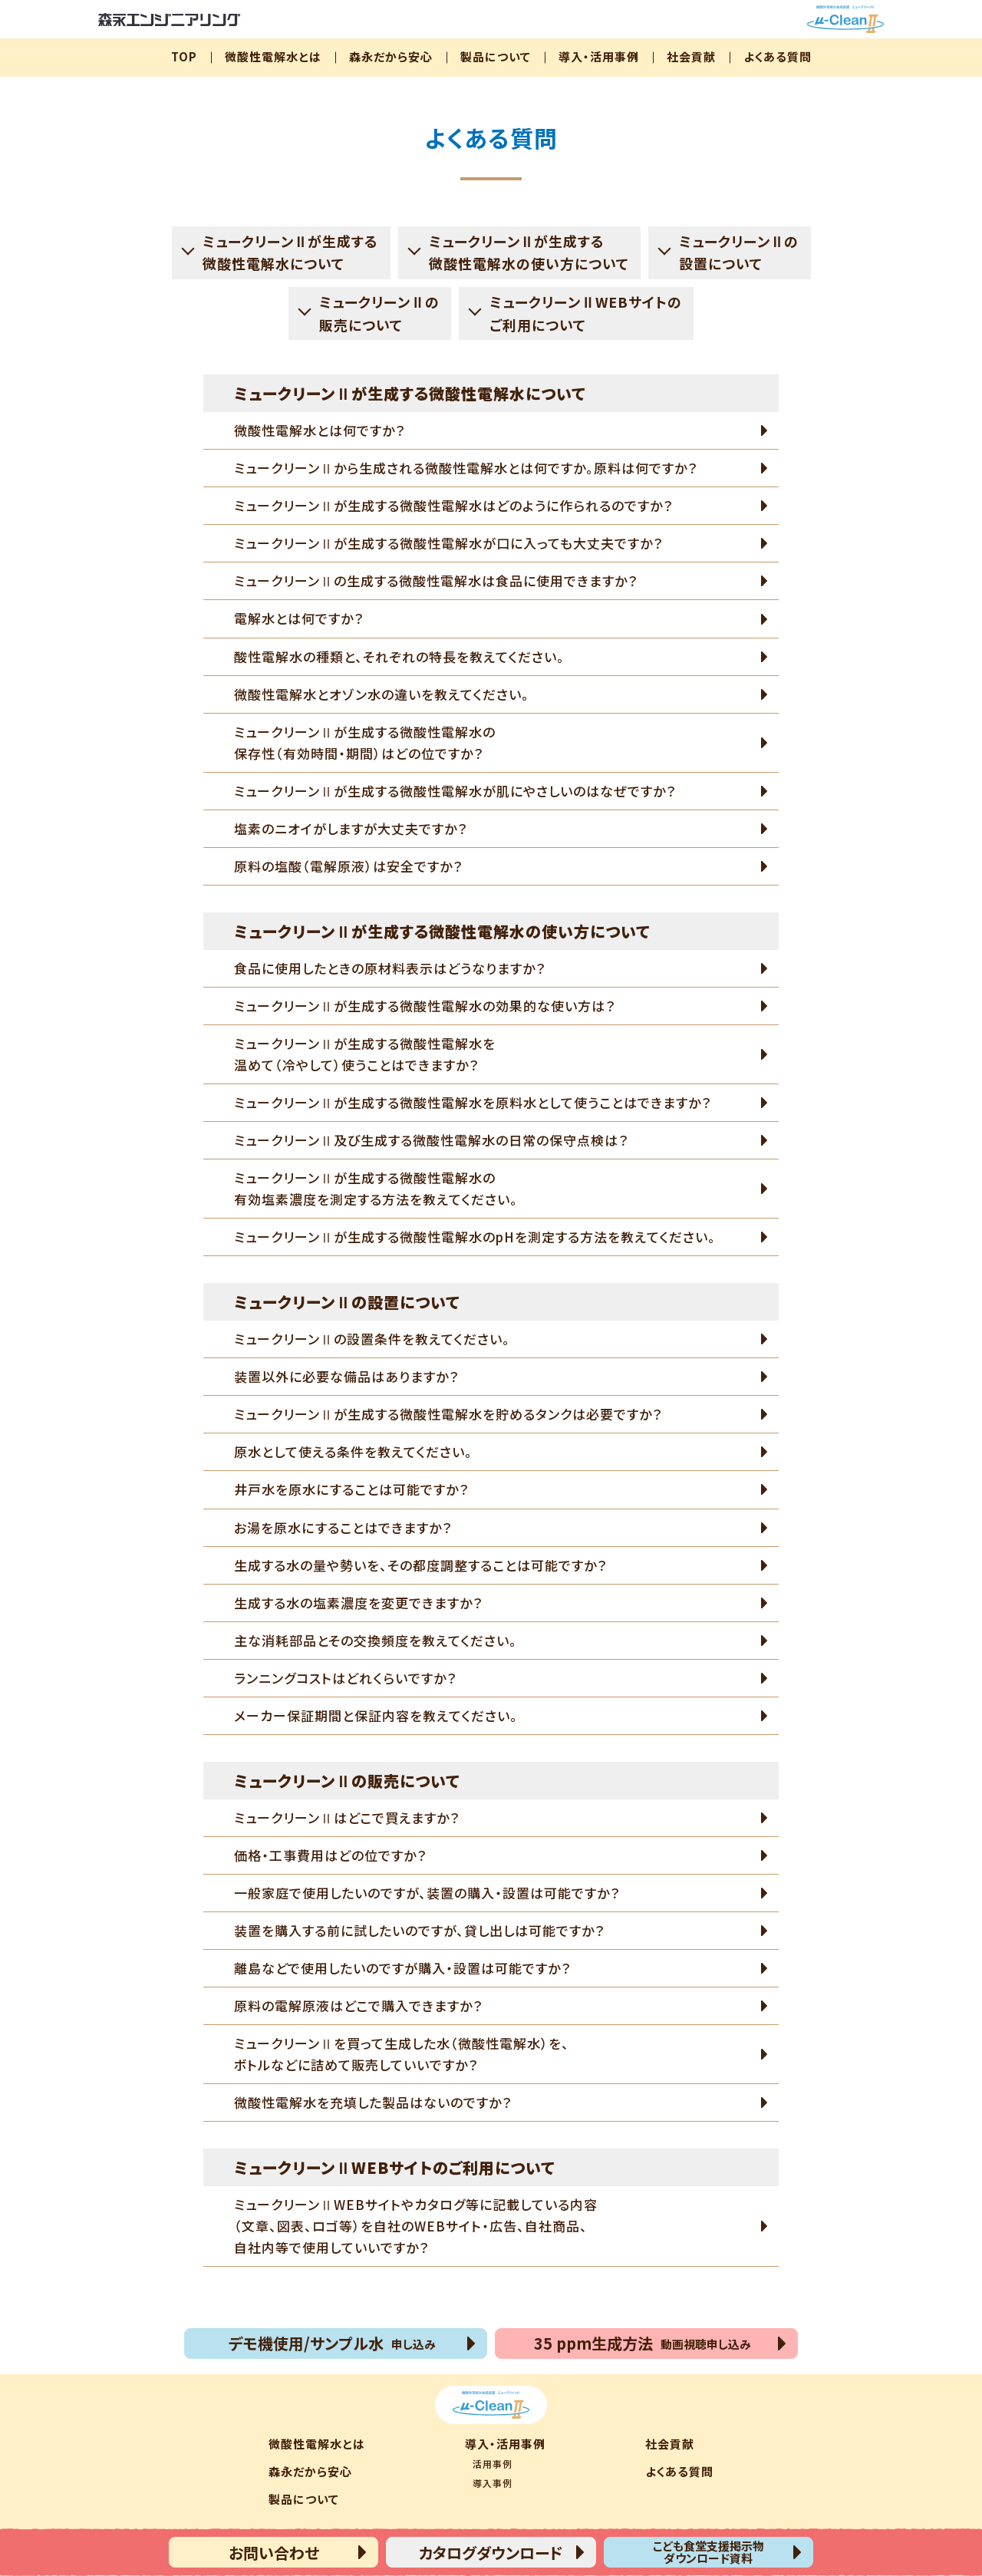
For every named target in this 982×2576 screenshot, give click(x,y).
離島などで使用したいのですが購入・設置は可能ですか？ (402, 1967)
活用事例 (492, 2464)
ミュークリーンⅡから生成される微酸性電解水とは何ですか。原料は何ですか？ (465, 467)
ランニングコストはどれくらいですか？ (345, 1677)
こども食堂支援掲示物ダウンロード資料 (708, 2552)
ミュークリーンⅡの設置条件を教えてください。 (372, 1338)
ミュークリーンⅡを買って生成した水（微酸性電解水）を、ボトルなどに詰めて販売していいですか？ (401, 2053)
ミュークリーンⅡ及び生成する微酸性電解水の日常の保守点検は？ (431, 1139)
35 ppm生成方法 (642, 2343)
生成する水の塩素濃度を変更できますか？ (358, 1602)
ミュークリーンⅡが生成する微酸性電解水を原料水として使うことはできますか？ (472, 1102)
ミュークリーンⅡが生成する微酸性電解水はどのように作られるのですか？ (453, 505)
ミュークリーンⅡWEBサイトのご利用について (585, 313)
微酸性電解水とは (273, 56)
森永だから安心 (391, 56)
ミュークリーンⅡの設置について (739, 252)
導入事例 (492, 2483)
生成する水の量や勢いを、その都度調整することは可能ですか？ (420, 1565)
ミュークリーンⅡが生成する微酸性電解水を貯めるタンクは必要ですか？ (448, 1413)
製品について (495, 56)
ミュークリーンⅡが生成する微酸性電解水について (291, 252)
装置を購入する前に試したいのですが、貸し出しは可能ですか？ (419, 1930)
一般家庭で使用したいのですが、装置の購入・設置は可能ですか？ (427, 1892)
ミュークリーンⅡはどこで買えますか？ (347, 1817)
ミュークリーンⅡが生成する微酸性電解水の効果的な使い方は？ (424, 1005)
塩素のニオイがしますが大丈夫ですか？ (350, 828)
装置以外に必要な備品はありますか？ (346, 1376)
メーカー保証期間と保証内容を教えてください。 (376, 1715)
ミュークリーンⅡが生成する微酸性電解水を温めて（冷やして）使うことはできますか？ (365, 1054)
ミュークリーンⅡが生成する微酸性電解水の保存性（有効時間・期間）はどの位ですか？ (365, 742)
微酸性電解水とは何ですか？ (319, 430)
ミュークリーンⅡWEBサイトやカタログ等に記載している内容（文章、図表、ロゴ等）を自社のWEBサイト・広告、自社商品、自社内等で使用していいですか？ (416, 2226)
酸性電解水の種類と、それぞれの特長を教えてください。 (399, 656)
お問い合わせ (274, 2552)
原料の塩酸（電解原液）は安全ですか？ (348, 866)
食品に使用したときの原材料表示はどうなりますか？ (389, 968)
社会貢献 (691, 56)
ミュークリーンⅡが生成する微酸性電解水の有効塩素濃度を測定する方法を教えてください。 (376, 1188)
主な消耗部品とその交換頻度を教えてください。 (375, 1640)
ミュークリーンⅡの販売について (379, 313)
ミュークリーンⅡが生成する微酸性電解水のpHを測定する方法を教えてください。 (475, 1236)
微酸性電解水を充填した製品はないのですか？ (373, 2102)
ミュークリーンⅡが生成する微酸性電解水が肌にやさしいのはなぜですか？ (455, 790)
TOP (184, 56)
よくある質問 (777, 56)
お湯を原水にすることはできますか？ (343, 1527)
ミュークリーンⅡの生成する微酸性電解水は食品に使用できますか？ (436, 580)
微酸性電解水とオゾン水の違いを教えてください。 (381, 694)
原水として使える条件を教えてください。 (353, 1451)
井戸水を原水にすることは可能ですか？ (351, 1489)
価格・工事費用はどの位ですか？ (330, 1855)
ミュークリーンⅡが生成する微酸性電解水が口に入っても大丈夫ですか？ (448, 542)
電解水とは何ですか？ (299, 618)
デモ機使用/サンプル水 (332, 2343)
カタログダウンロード (491, 2552)
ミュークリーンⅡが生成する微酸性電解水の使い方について (529, 252)
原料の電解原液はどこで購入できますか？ (358, 2005)
